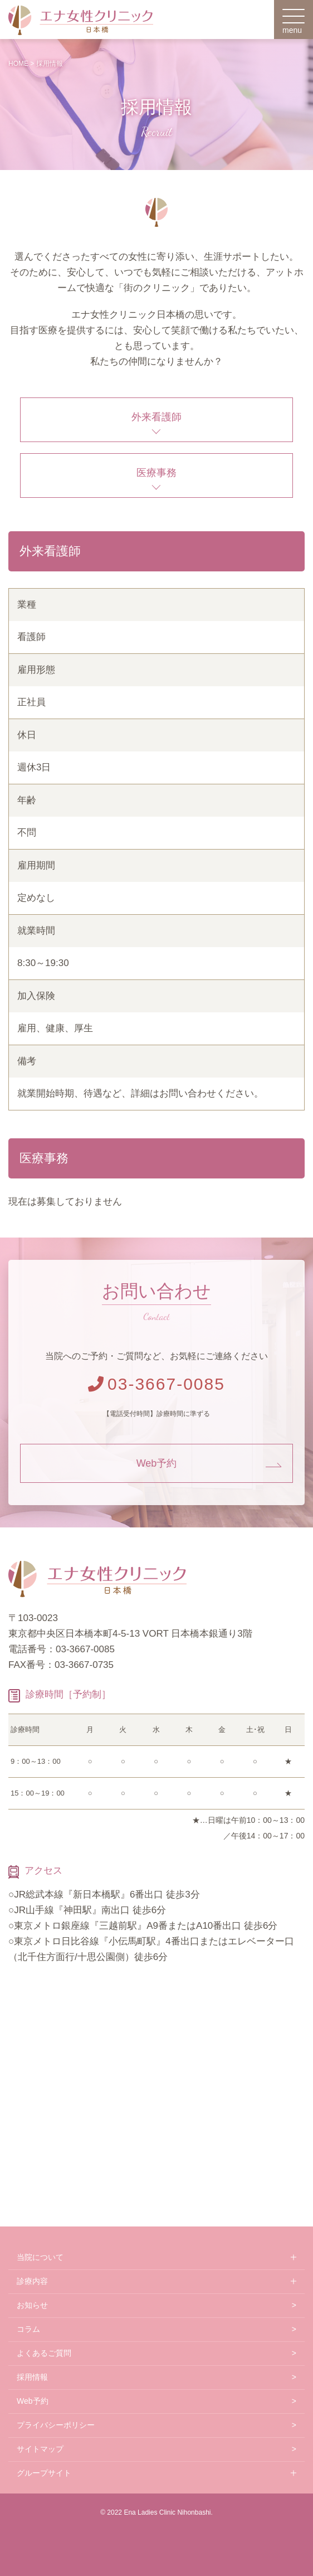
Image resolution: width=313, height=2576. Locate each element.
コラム (28, 2329)
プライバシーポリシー (56, 2424)
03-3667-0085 (156, 1384)
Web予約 (156, 1463)
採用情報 (32, 2377)
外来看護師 (156, 417)
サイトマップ (40, 2448)
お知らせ (32, 2305)
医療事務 (156, 472)
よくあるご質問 (44, 2353)
